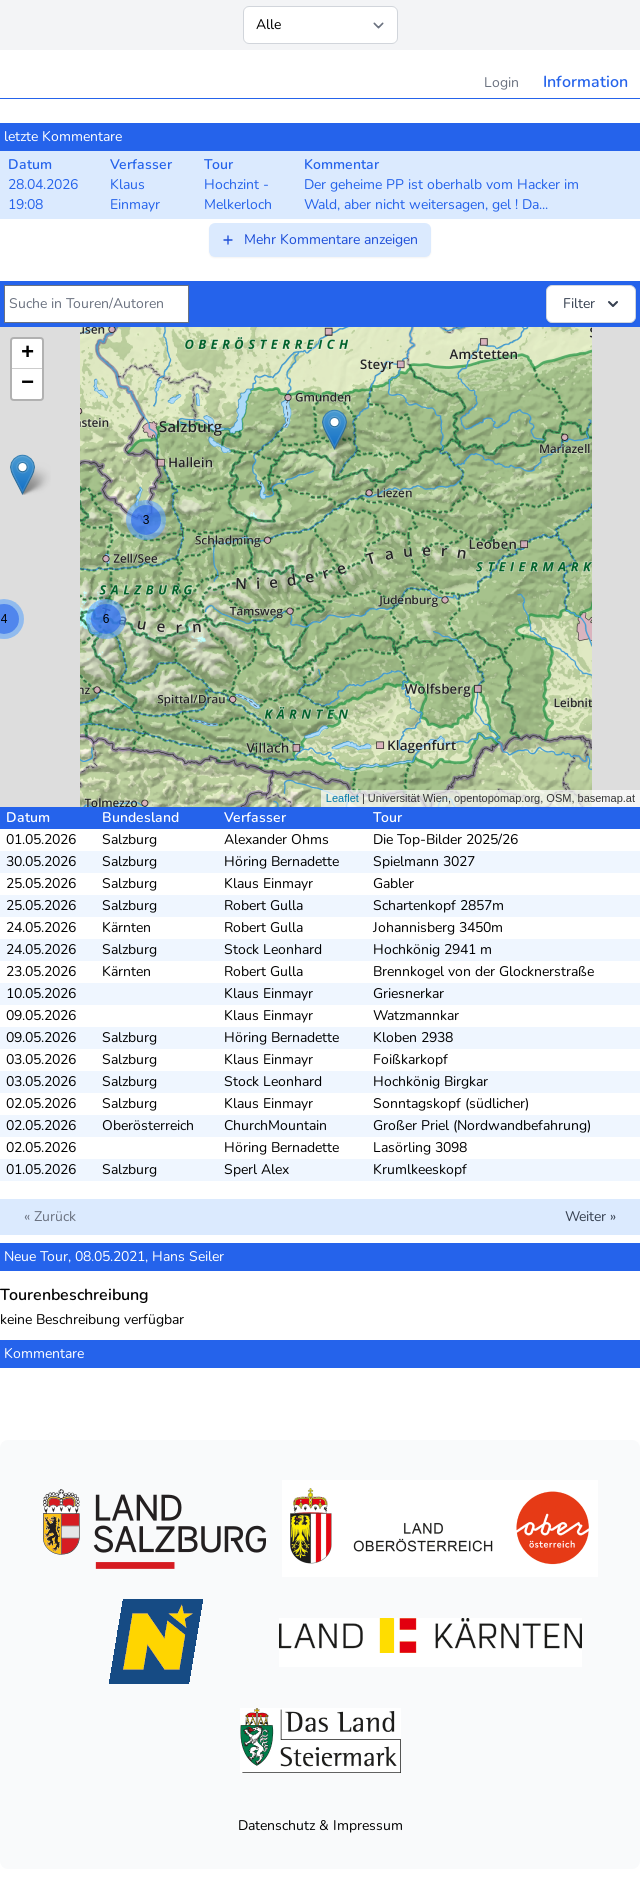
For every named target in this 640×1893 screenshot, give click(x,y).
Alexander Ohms (276, 839)
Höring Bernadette (281, 861)
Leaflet (342, 798)
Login (501, 82)
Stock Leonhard (273, 949)
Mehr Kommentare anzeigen (319, 239)
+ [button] (27, 354)
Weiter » (590, 1216)
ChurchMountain (275, 1125)
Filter (593, 304)
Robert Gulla (263, 905)
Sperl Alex (256, 1169)
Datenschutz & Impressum (320, 1825)
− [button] (27, 384)
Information (585, 82)
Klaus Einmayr (268, 883)
